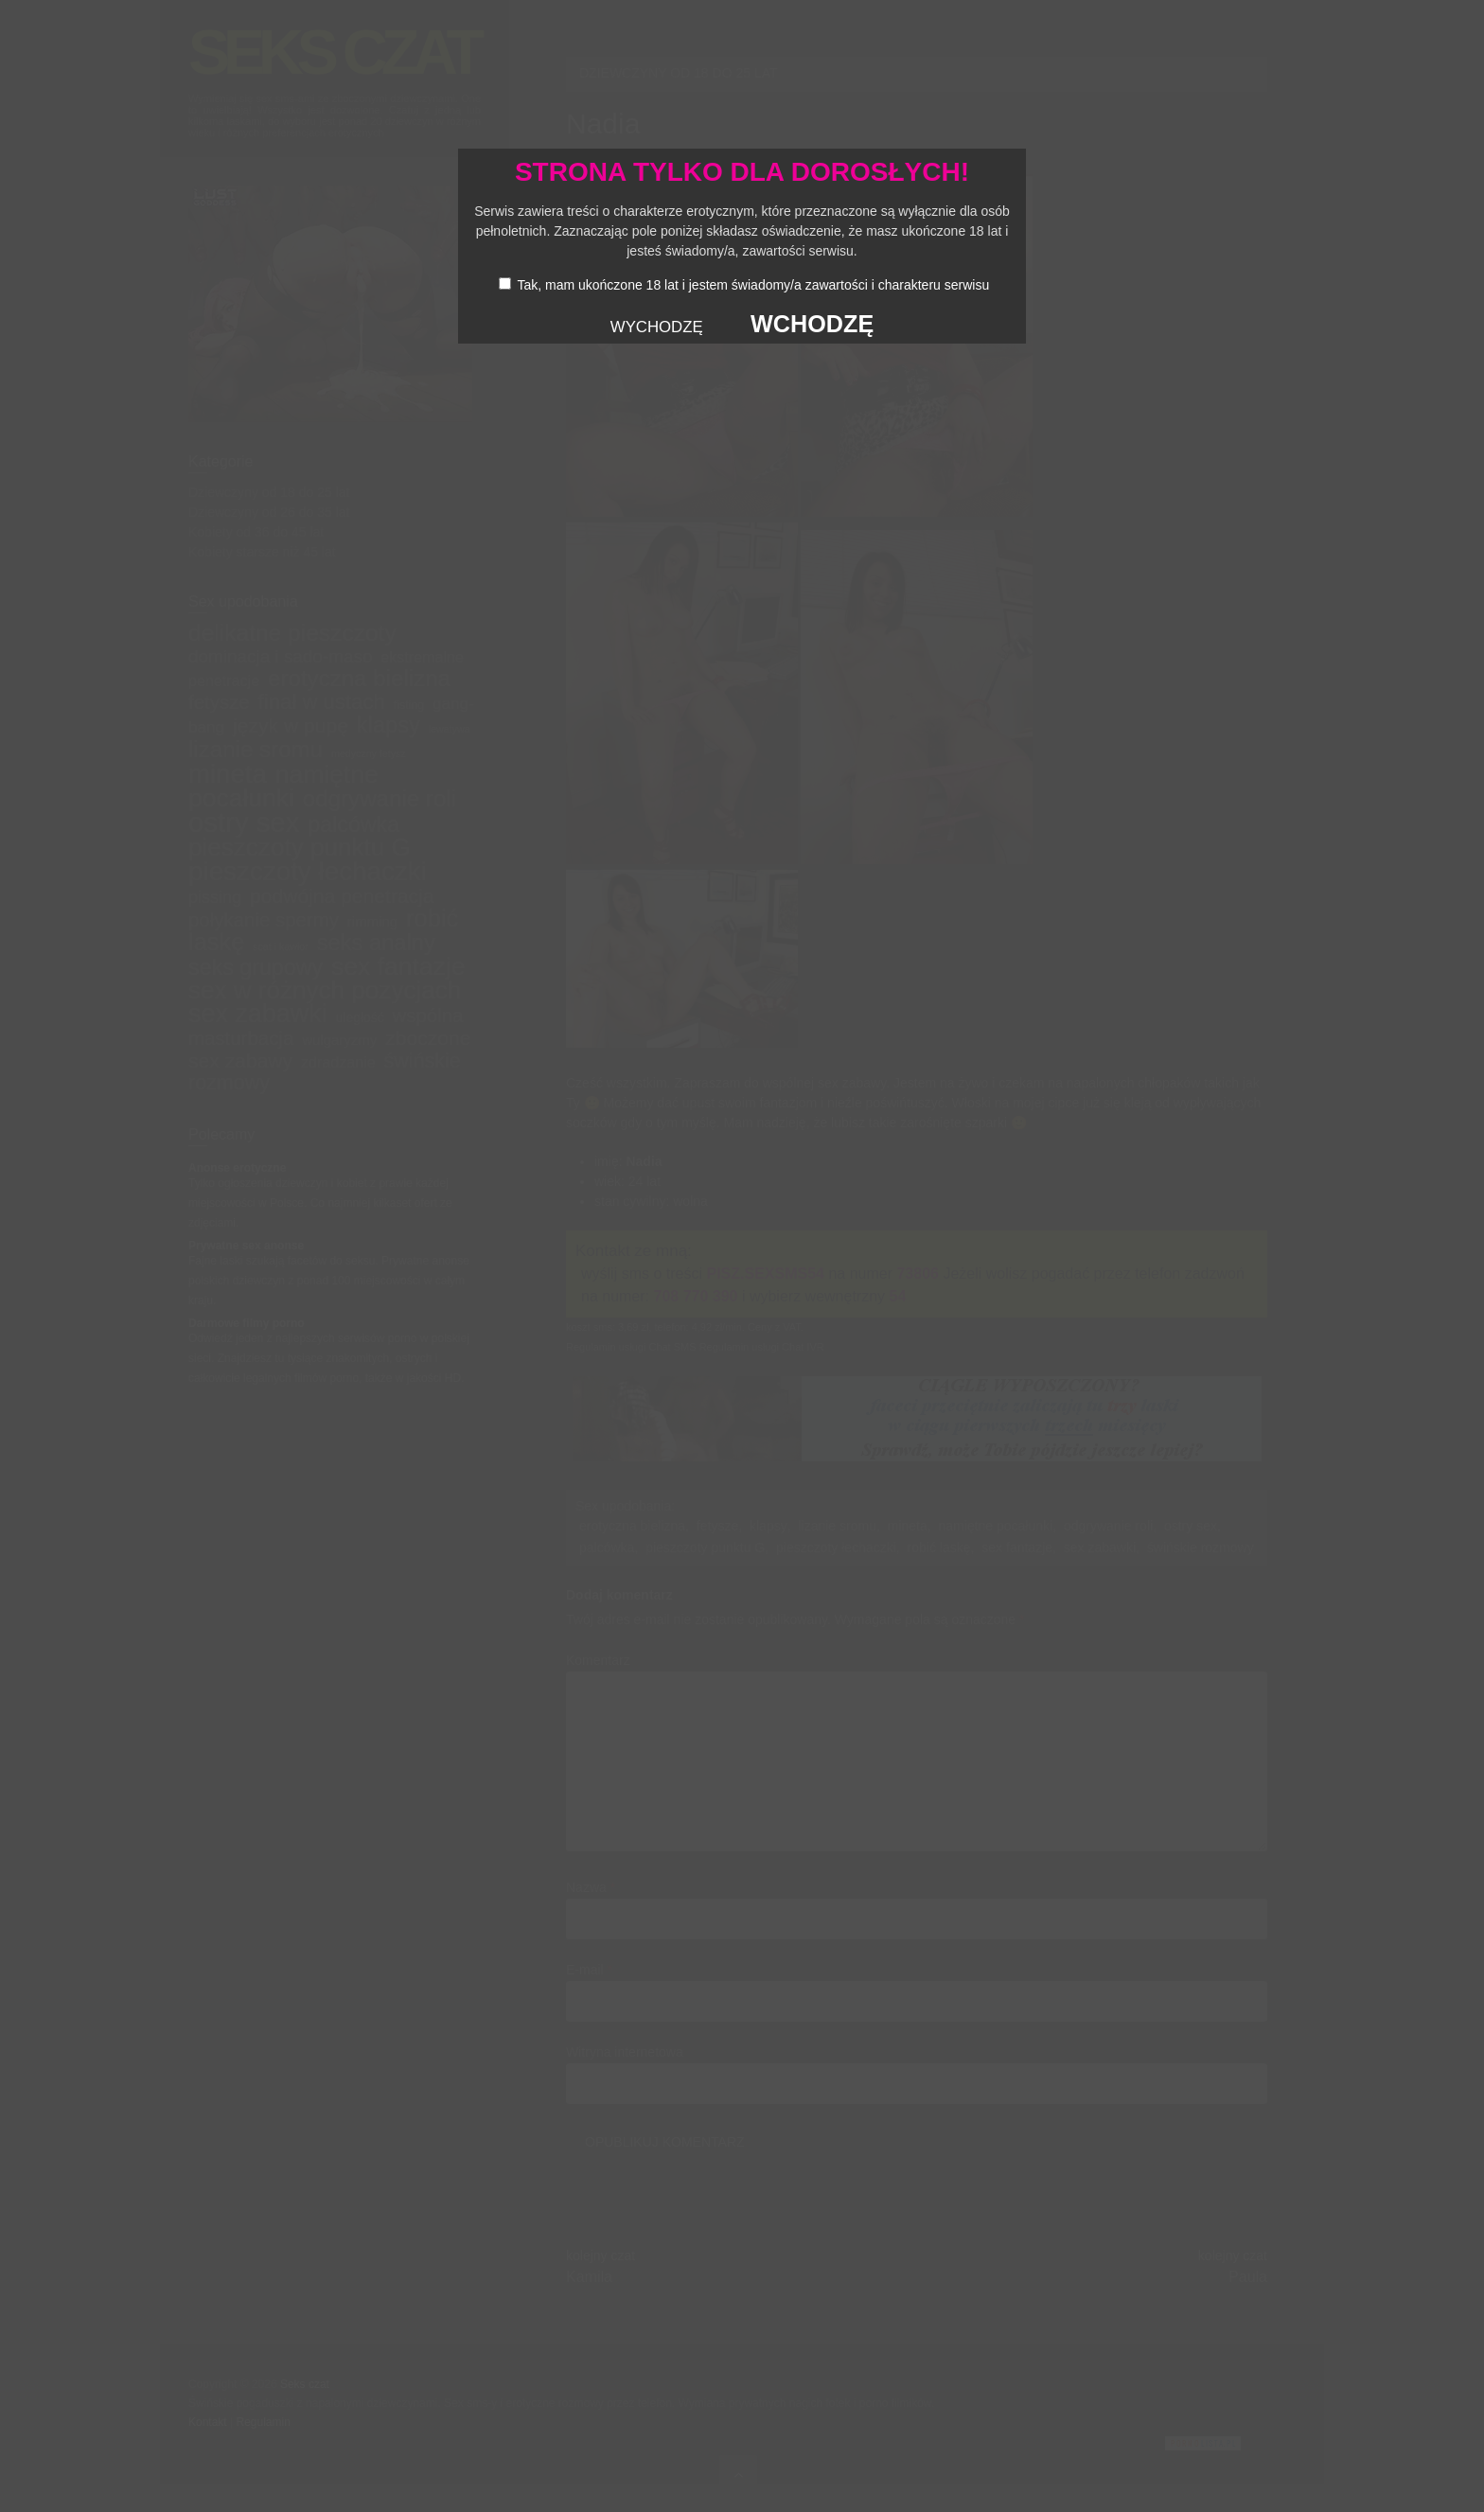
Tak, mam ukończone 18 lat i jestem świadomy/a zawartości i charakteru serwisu (753, 284)
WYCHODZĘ (656, 327)
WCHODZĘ (812, 323)
